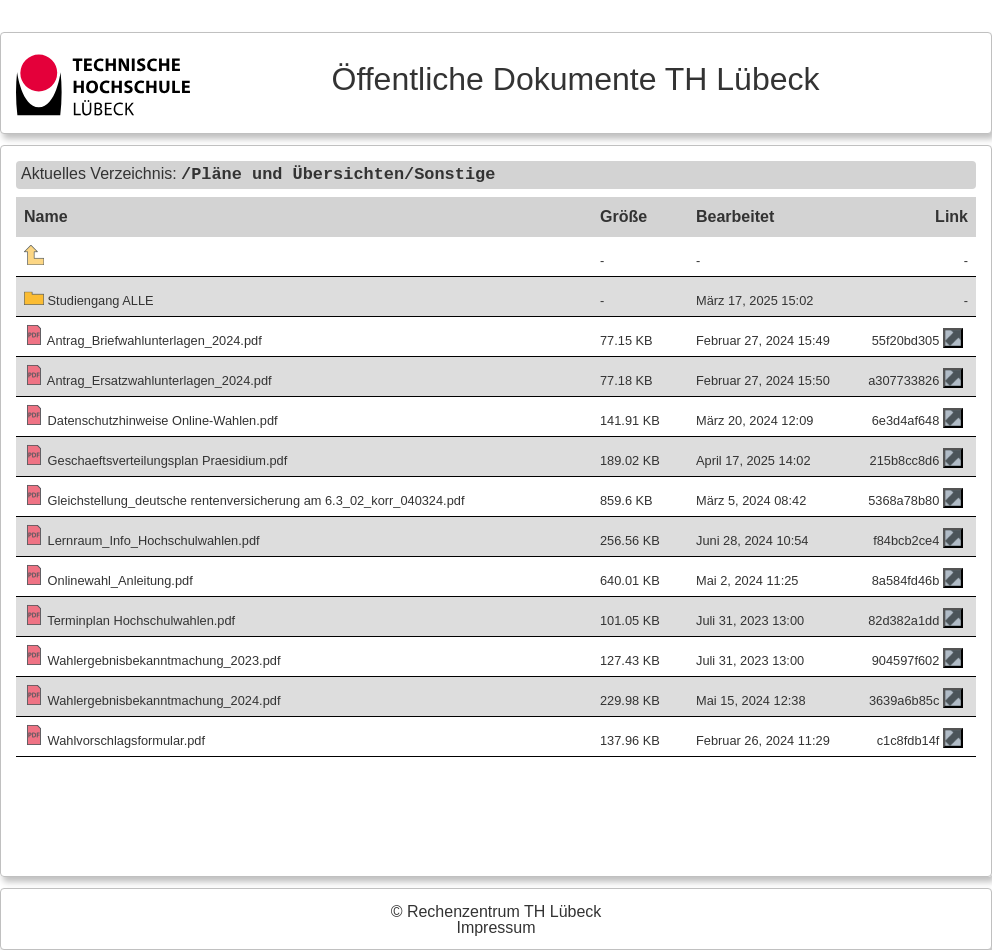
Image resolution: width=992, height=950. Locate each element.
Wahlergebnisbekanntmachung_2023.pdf (152, 659)
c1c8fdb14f (908, 739)
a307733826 (903, 379)
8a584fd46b (906, 579)
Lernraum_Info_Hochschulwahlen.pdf (142, 539)
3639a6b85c (904, 699)
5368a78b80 (903, 499)
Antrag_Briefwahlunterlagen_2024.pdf (143, 339)
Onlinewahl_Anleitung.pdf (108, 579)
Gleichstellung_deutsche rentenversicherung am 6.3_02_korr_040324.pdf (244, 499)
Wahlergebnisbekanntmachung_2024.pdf (152, 699)
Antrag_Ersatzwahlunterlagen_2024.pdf (148, 379)
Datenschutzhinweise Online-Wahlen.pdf (151, 419)
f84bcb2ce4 (906, 539)
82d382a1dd (903, 619)
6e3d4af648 (906, 419)
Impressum (495, 927)
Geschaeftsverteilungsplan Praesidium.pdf (155, 459)
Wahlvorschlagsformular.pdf (114, 739)
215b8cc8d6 (905, 459)
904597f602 (906, 659)
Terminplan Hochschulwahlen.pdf (129, 619)
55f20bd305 (906, 339)
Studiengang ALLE (89, 299)
